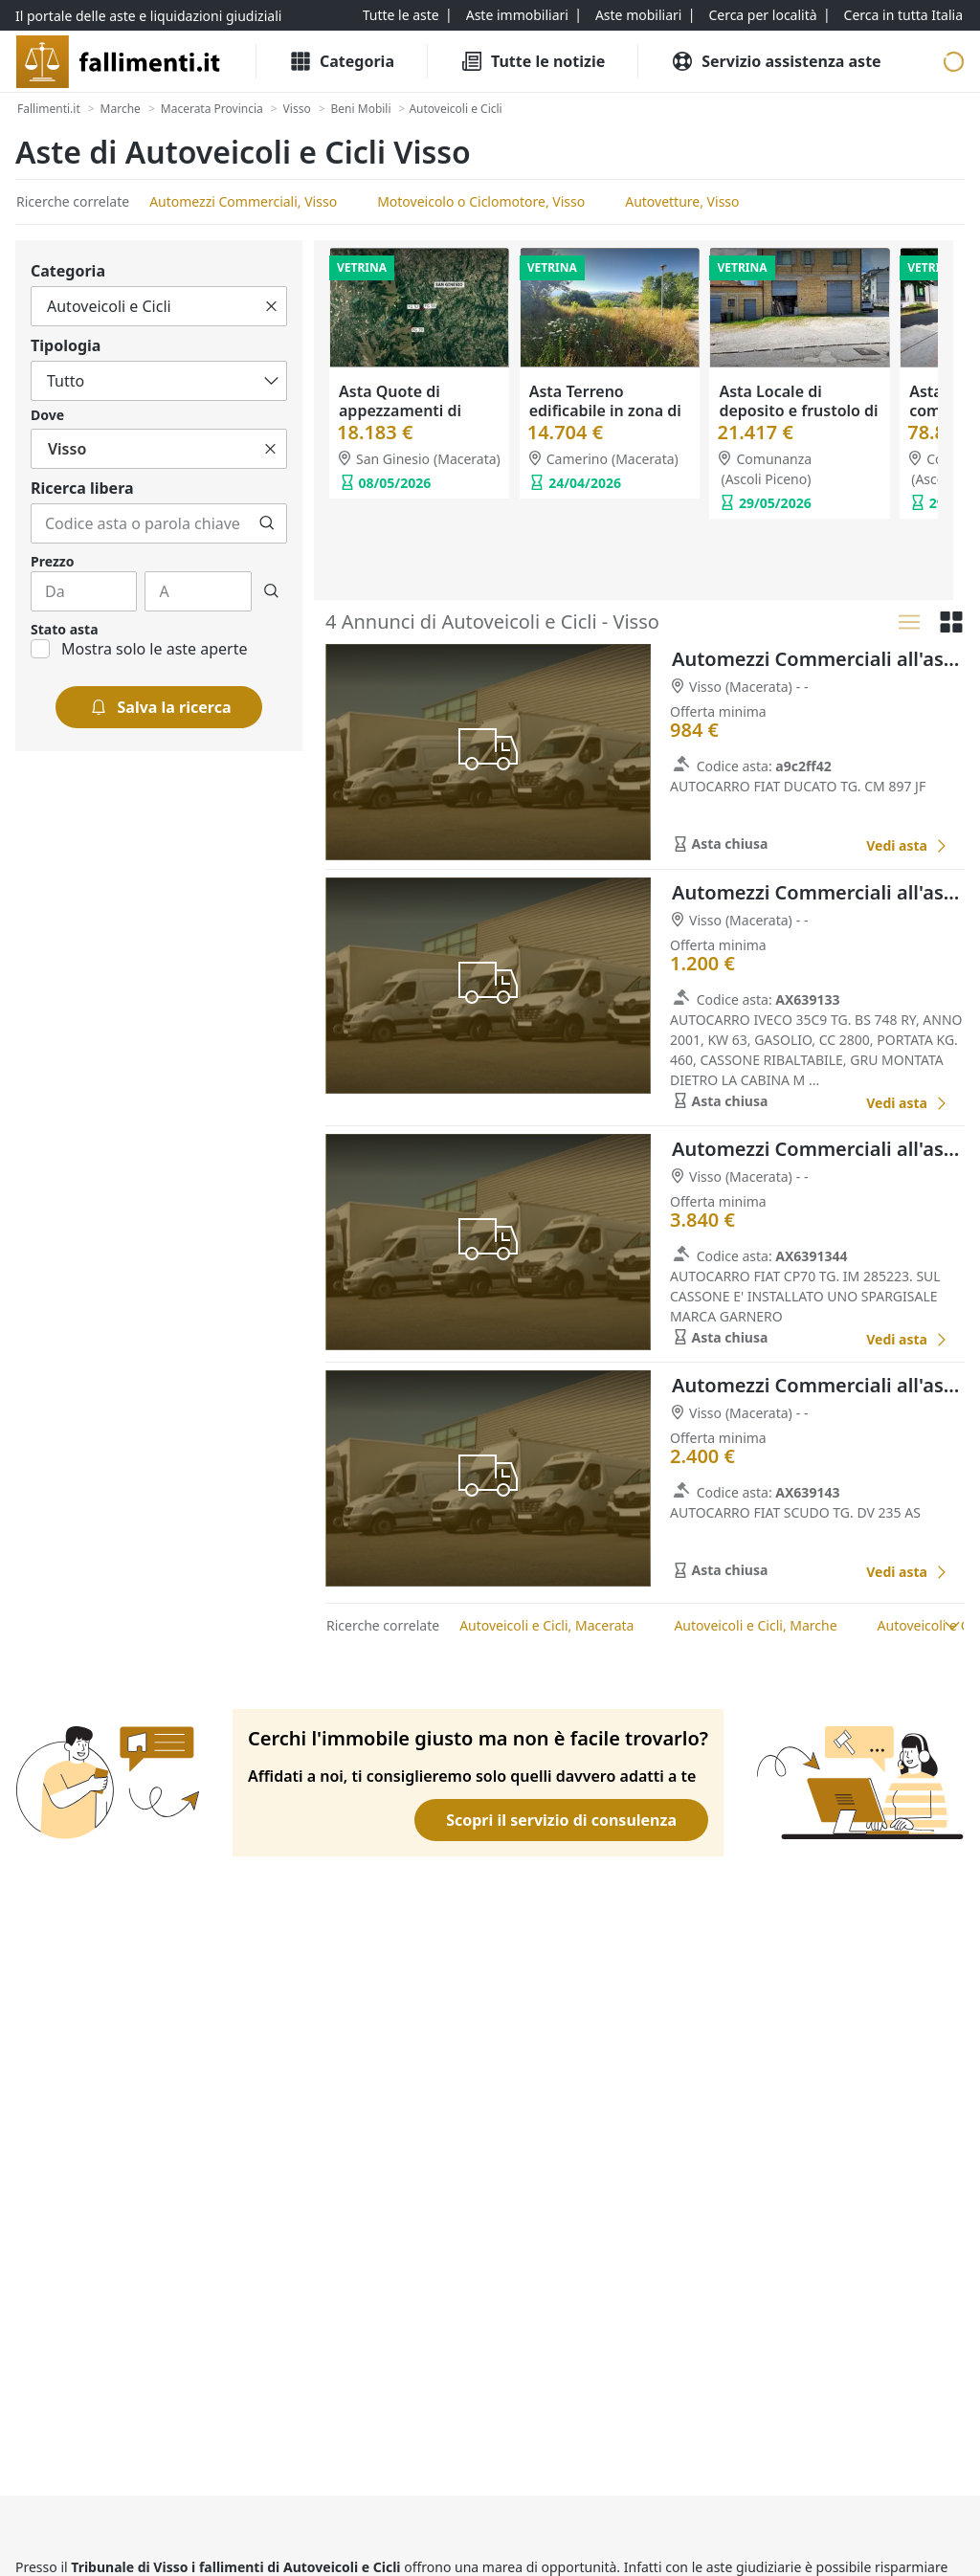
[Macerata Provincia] (212, 109)
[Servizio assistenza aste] (775, 61)
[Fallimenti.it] (48, 109)
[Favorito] (830, 845)
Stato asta (65, 629)
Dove (47, 415)
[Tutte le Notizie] (532, 61)
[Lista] (909, 622)
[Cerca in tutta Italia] (903, 15)
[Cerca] (267, 523)
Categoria (68, 270)
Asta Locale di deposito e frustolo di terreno (798, 410)
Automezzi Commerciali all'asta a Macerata (818, 659)
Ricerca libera (82, 488)
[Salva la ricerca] (159, 707)
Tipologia (65, 345)
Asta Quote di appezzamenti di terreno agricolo (400, 410)
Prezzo (52, 561)
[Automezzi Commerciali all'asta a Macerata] (907, 845)
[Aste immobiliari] (517, 15)
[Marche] (121, 109)
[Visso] (297, 109)
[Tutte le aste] (401, 15)
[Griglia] (951, 622)
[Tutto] (159, 306)
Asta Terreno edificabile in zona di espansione (605, 410)
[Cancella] (271, 306)
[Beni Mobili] (361, 109)
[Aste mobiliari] (638, 15)
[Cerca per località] (762, 15)
